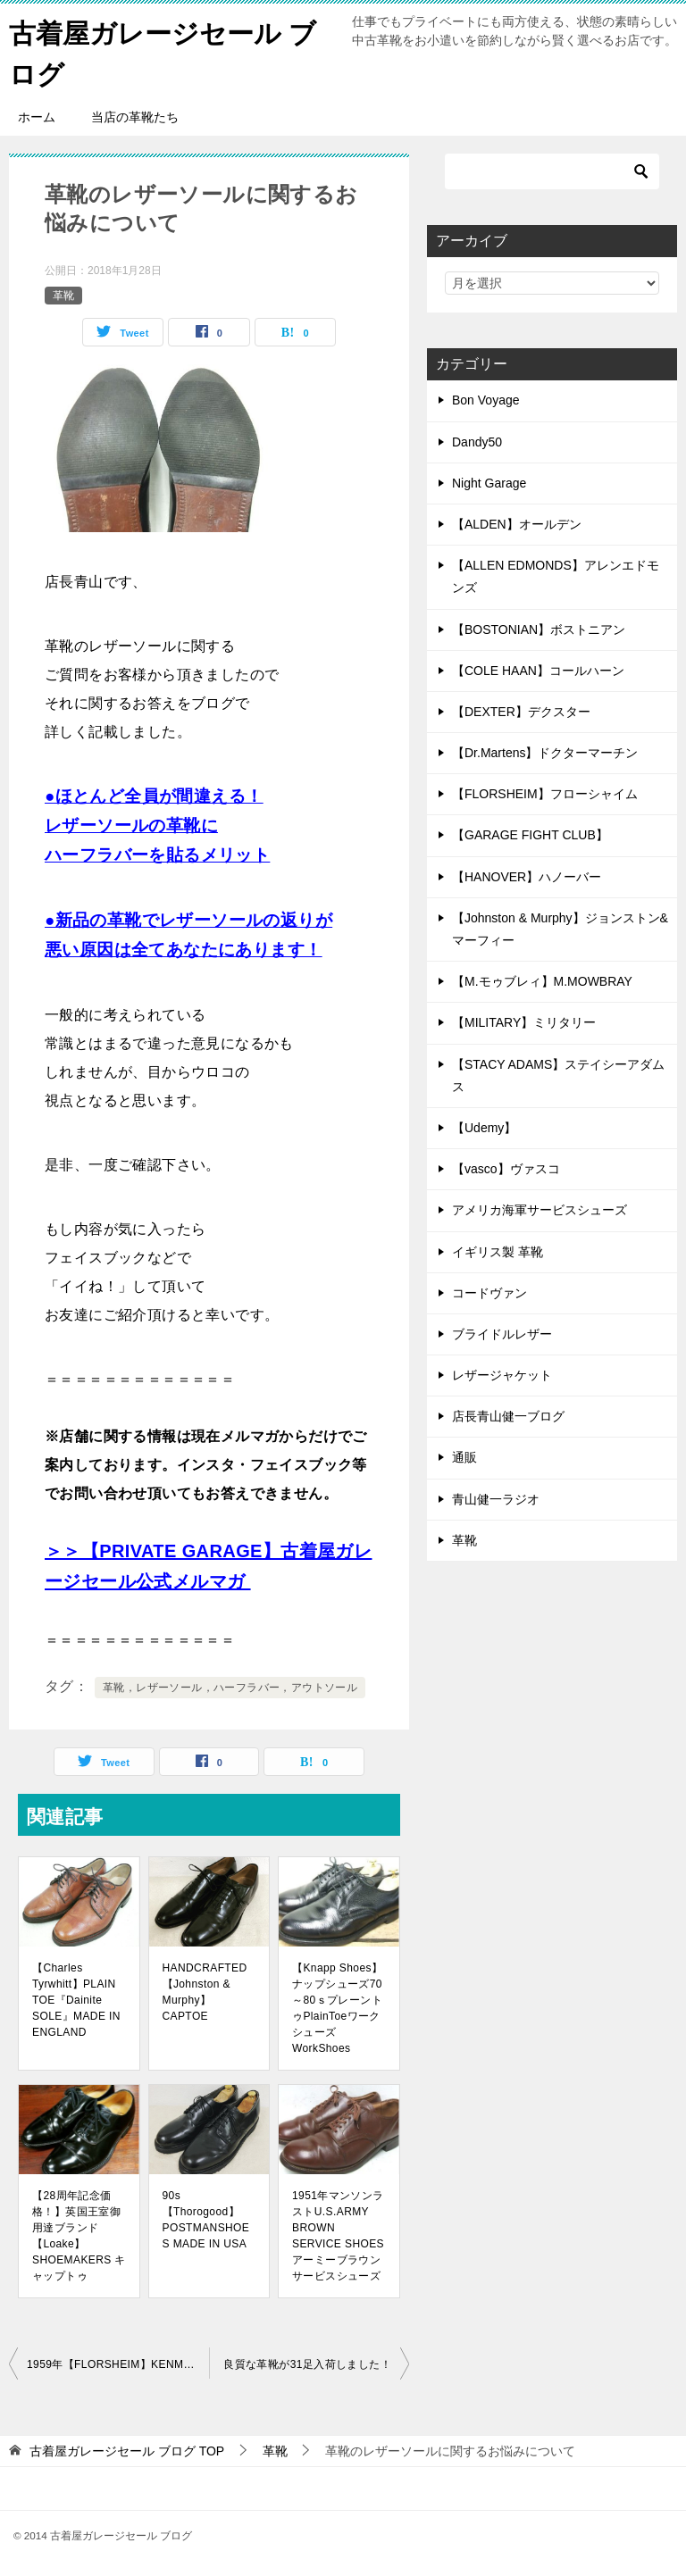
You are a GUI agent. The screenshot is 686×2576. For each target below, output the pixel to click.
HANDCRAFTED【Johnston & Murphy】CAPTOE (205, 1990)
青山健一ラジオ (496, 1497)
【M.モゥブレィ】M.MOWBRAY (542, 980)
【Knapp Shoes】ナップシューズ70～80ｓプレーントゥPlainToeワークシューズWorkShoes (337, 2006)
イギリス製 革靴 (497, 1250)
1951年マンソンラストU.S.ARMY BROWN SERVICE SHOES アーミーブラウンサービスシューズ (338, 2234)
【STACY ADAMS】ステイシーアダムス (558, 1073)
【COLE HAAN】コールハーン (538, 669)
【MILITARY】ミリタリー (524, 1021)
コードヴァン (489, 1291)
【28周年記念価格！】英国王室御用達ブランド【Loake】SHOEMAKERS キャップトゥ (79, 2234)
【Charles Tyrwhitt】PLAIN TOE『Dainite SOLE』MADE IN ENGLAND (76, 1998)
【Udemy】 (484, 1127)
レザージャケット (502, 1374)
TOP (126, 2449)
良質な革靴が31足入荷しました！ (307, 2362)
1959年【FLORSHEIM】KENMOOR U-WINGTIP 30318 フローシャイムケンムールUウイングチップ (118, 2362)
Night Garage (489, 481)
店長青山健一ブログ (508, 1415)
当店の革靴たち (135, 116)
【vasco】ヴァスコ (506, 1168)
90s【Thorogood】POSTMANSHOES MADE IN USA (206, 2218)
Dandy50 (477, 440)
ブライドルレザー (502, 1332)
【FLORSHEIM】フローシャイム (545, 793)
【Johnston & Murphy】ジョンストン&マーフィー (560, 927)
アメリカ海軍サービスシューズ (539, 1209)
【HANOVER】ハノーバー (526, 875)
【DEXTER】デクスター (521, 710)
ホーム (36, 116)
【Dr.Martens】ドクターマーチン (545, 752)
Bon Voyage (486, 399)
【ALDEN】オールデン (516, 523)
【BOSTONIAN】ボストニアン (538, 628)
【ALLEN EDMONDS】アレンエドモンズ (555, 575)
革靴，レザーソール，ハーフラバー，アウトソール (230, 1686)
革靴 (63, 294)
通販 (464, 1456)
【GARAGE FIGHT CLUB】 (530, 834)
